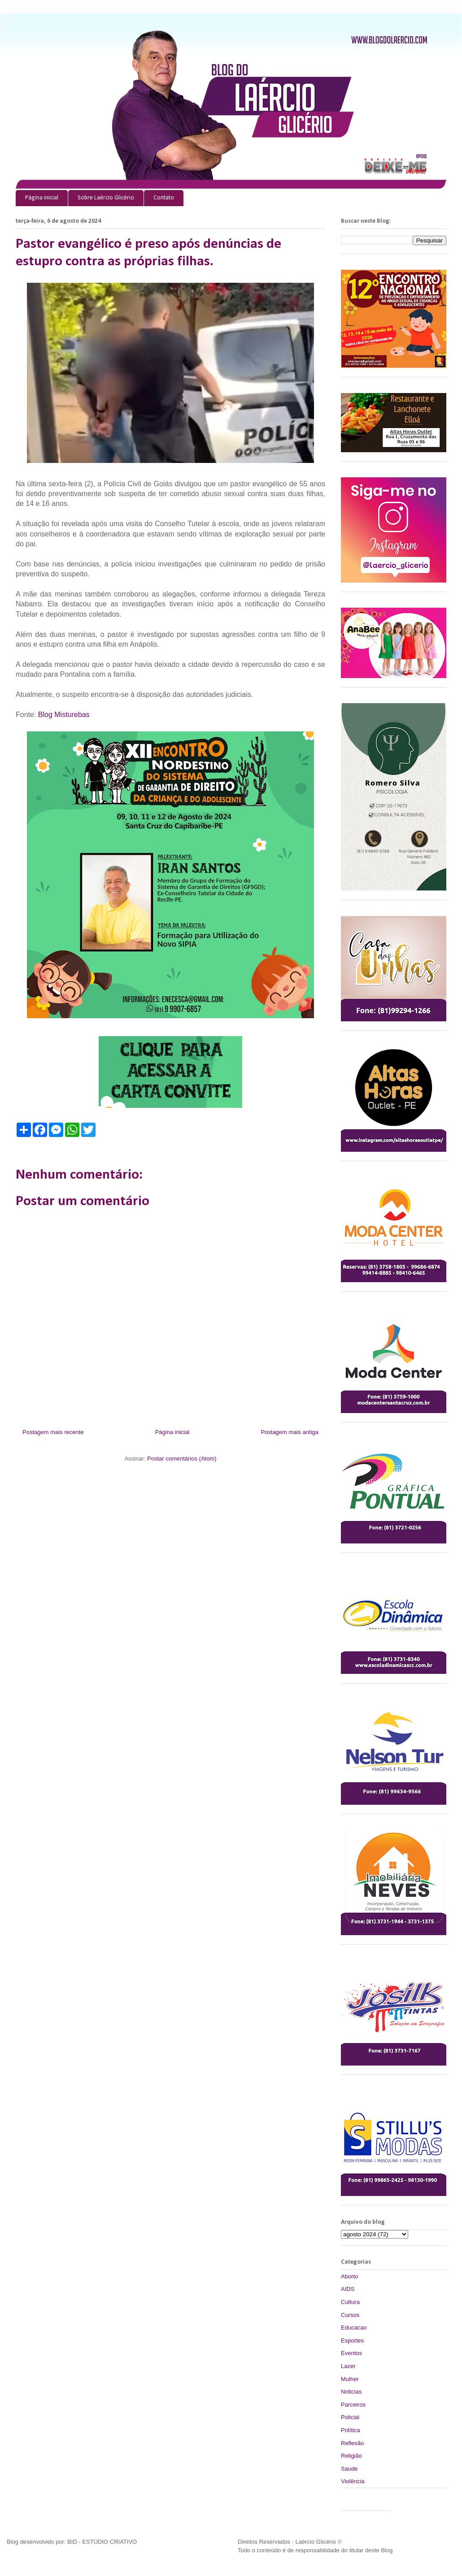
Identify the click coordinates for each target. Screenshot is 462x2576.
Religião (351, 2455)
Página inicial (41, 197)
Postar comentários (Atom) (182, 1458)
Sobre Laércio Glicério (106, 197)
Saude (349, 2468)
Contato (163, 197)
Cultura (350, 2302)
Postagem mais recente (53, 1432)
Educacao (354, 2327)
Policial (350, 2417)
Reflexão (352, 2443)
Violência (353, 2481)
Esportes (352, 2340)
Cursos (350, 2315)
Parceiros (353, 2404)
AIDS (347, 2289)
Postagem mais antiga (289, 1432)
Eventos (351, 2353)
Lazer (348, 2366)
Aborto (349, 2276)
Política (350, 2430)
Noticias (351, 2391)
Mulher (350, 2379)
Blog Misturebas (64, 714)
